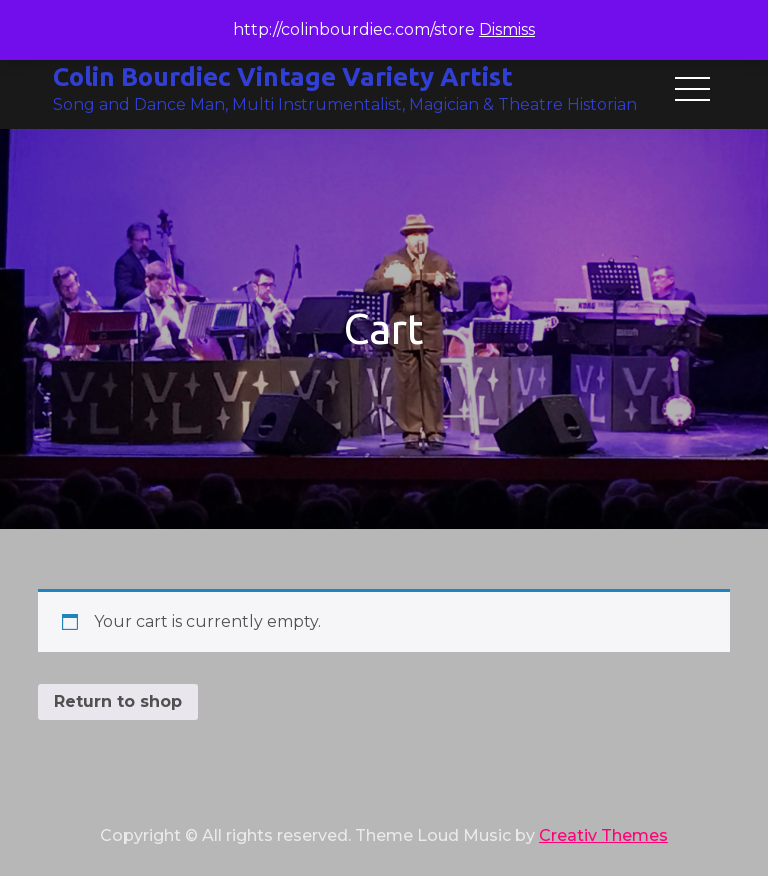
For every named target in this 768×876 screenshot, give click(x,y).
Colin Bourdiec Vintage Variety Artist (283, 76)
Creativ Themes (603, 835)
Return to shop (118, 701)
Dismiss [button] (507, 29)
